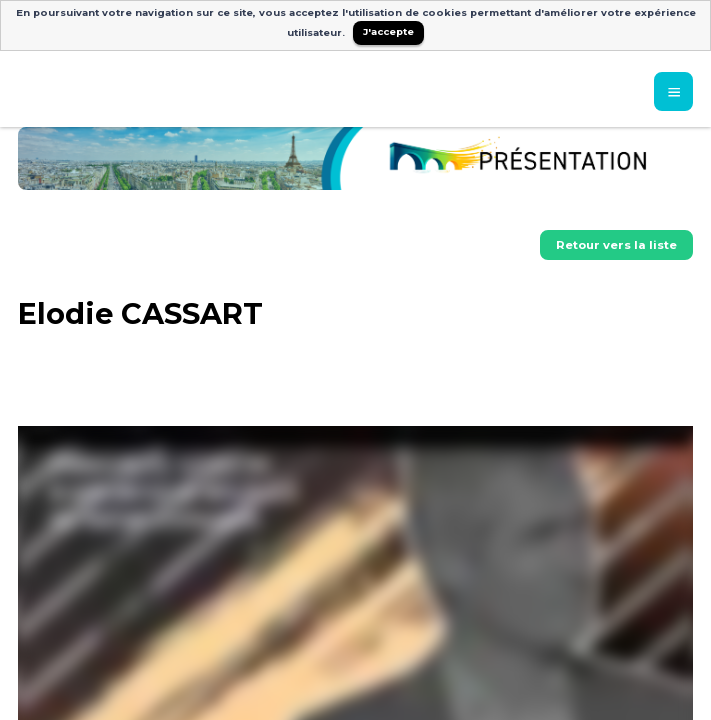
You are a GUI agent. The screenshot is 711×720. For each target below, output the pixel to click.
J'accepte (388, 31)
